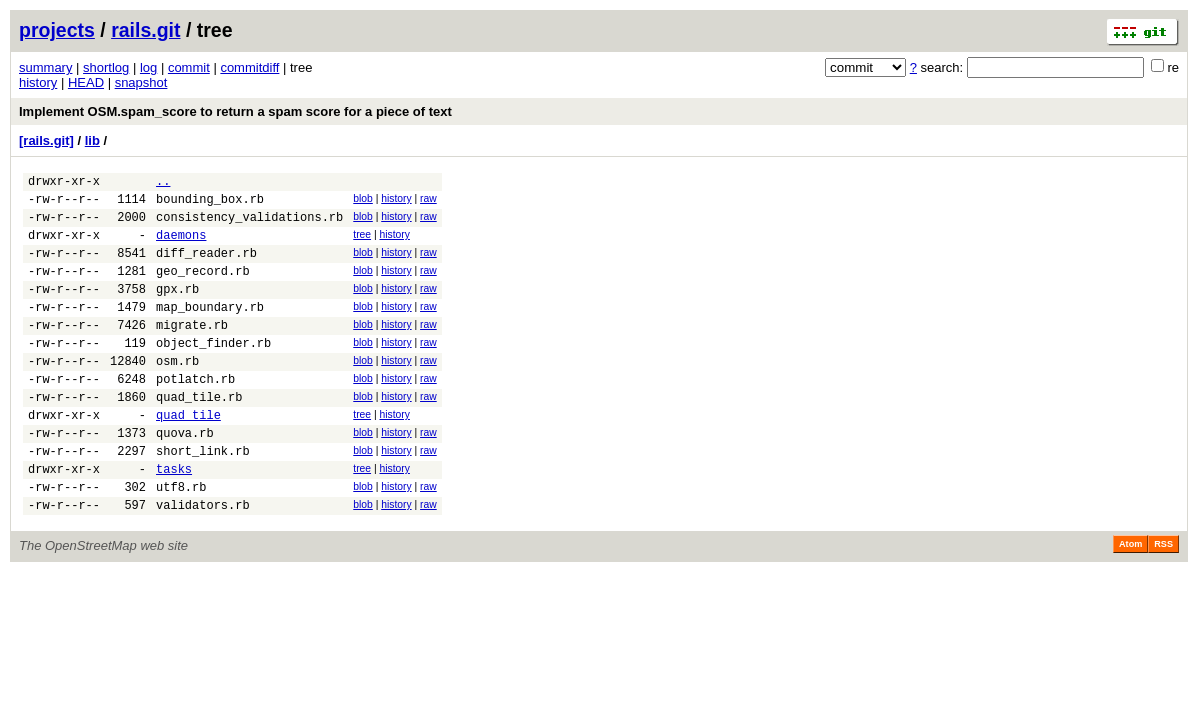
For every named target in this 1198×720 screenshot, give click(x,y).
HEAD (86, 82)
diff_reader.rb (206, 267)
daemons (181, 246)
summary (45, 67)
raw (428, 201)
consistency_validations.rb (249, 225)
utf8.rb (181, 540)
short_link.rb (203, 498)
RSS (1163, 601)
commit (189, 67)
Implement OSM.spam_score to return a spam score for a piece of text (235, 111)
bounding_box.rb (210, 204)
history (38, 82)
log (148, 67)
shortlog (106, 67)
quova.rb (185, 477)
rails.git (145, 30)
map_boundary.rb (210, 330)
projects (57, 30)
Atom (1130, 601)
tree (362, 243)
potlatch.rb (195, 414)
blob (363, 201)
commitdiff (249, 67)
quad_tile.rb (199, 435)
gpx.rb (177, 309)
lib (92, 140)
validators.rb (203, 561)
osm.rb (177, 393)
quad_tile (188, 456)
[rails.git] (46, 140)
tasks (174, 519)
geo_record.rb (203, 288)
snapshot (141, 82)
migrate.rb (192, 351)
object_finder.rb (213, 372)
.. (163, 183)
